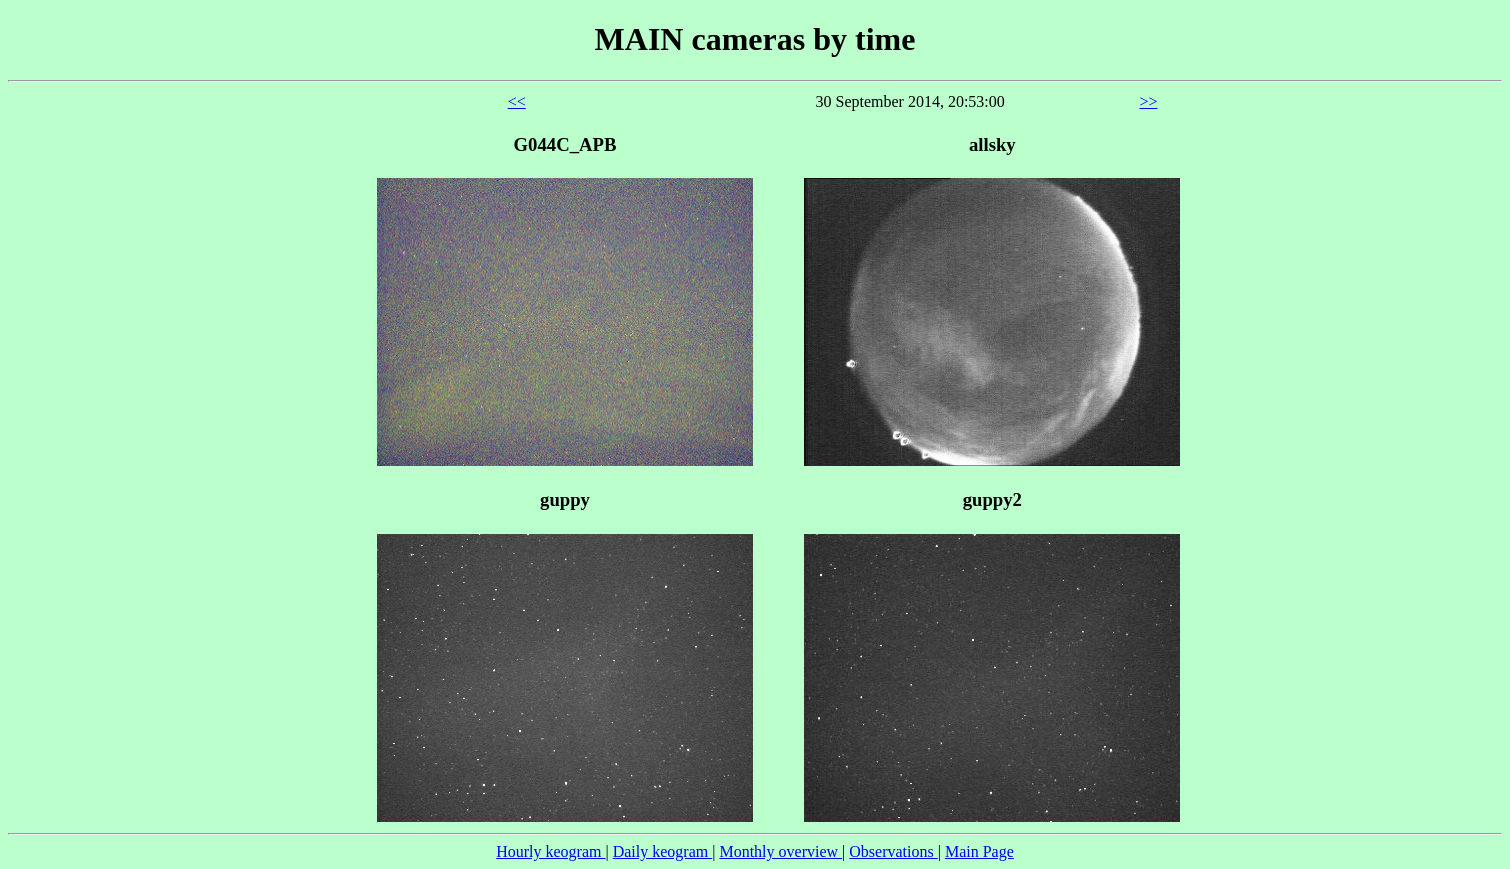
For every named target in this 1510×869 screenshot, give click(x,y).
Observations (893, 851)
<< (517, 101)
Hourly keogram (550, 851)
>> (1148, 101)
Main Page (979, 851)
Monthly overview (780, 851)
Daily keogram (663, 851)
